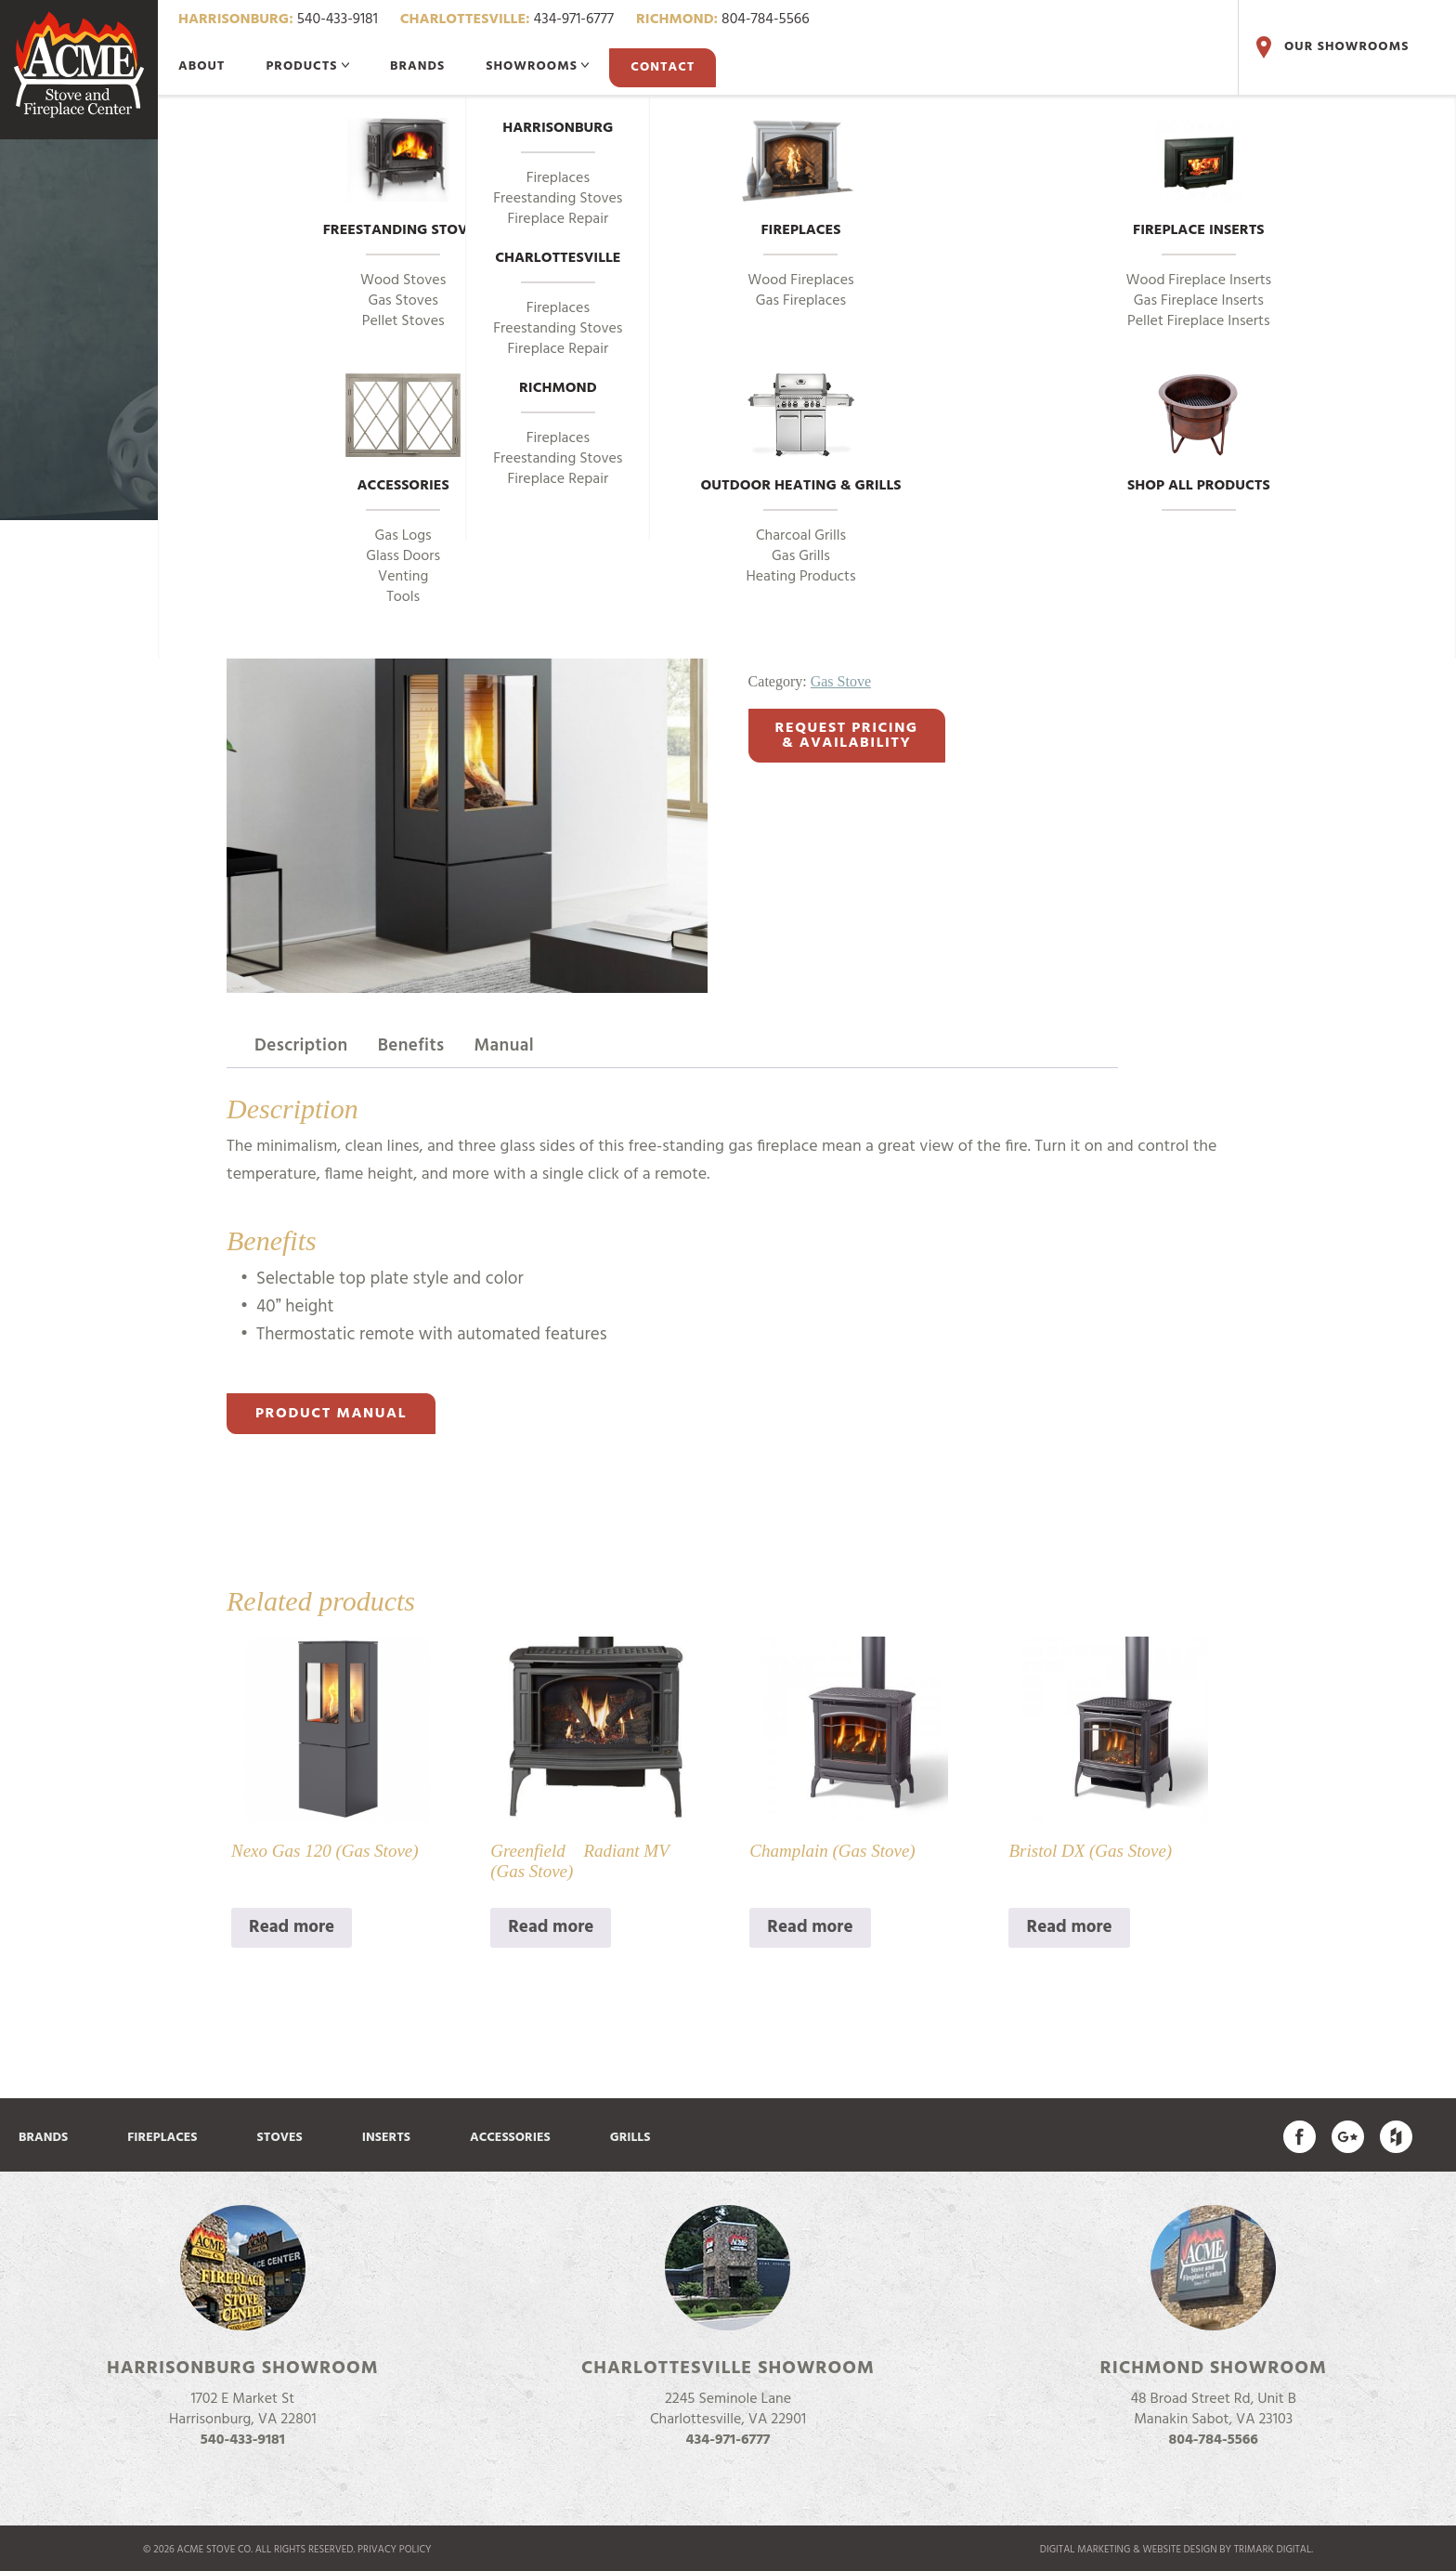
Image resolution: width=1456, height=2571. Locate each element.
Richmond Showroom (1213, 2368)
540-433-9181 (278, 19)
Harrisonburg (557, 129)
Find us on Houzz (1396, 2137)
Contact (662, 67)
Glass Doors (403, 556)
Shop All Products (1198, 435)
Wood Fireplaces (800, 280)
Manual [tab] (504, 1046)
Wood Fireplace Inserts (1198, 280)
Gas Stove (841, 681)
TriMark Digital (1272, 2549)
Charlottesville (557, 259)
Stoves (280, 2137)
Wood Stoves (403, 280)
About (201, 66)
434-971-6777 (507, 19)
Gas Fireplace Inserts (1199, 301)
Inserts (386, 2137)
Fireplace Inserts (1199, 180)
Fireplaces (801, 180)
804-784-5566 (723, 19)
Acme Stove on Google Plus (1348, 2137)
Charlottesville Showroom (728, 2368)
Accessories (403, 435)
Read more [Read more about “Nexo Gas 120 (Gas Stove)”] (291, 1927)
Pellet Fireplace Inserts (1198, 321)
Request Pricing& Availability (846, 735)
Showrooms (537, 66)
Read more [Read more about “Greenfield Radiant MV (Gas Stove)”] (550, 1927)
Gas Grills (801, 556)
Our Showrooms (1331, 47)
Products (307, 66)
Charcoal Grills (801, 536)
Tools (403, 597)
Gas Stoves (402, 301)
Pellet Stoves (403, 321)
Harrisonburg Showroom (243, 2368)
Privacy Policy (395, 2549)
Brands (417, 66)
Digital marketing (1085, 2549)
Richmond (558, 389)
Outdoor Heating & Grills (801, 435)
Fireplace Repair (558, 219)
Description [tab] (301, 1046)
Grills (630, 2137)
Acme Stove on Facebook (1299, 2137)
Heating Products (800, 577)
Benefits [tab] (411, 1046)
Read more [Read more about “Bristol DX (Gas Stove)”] (1069, 1927)
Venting (403, 577)
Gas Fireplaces (801, 301)
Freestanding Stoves (403, 180)
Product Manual (331, 1414)
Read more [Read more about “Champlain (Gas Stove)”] (809, 1927)
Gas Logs (403, 536)
